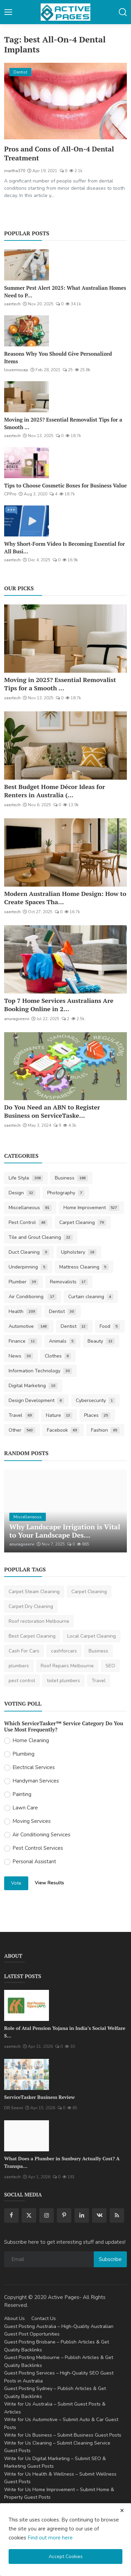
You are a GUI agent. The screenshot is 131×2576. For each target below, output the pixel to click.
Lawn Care (25, 1807)
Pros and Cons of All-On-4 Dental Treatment (59, 153)
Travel (21, 1415)
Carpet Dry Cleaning (31, 1606)
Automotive (29, 1326)
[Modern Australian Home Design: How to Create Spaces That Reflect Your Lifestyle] (65, 852)
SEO (110, 1665)
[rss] (117, 2215)
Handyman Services (35, 1780)
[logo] (65, 12)
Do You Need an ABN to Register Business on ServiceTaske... (52, 1111)
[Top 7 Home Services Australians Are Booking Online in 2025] (65, 959)
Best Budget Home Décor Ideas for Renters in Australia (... (54, 790)
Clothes (58, 1356)
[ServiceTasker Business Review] (26, 2074)
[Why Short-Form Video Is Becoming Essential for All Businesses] (26, 520)
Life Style (26, 1178)
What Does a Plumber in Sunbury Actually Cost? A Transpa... (62, 2162)
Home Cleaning (30, 1740)
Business (71, 1178)
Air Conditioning (33, 1296)
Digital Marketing (33, 1385)
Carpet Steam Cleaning (34, 1591)
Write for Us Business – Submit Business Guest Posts (62, 2435)
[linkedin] (81, 2215)
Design (22, 1193)
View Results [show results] (49, 1882)
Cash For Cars (24, 1651)
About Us (14, 2318)
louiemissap (16, 370)
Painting (21, 1794)
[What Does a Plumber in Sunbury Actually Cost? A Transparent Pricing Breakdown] (26, 2135)
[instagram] (46, 2215)
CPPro (10, 494)
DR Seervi (13, 2108)
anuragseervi (16, 1018)
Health (23, 1311)
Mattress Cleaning (84, 1267)
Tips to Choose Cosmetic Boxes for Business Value (65, 485)
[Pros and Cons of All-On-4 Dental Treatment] (65, 101)
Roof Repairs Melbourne (67, 1665)
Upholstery (79, 1252)
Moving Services (31, 1821)
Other (22, 1430)
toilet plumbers (63, 1680)
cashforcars (64, 1651)
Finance (23, 1341)
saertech (12, 304)
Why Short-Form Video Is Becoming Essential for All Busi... (64, 547)
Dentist (63, 1311)
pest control (22, 1680)
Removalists (69, 1282)
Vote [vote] (16, 1883)
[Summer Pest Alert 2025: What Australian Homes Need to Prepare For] (26, 264)
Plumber (23, 1282)
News (21, 1356)
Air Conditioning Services (41, 1834)
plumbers (19, 1665)
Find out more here (50, 2537)
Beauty (101, 1341)
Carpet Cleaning (83, 1222)
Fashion (105, 1430)
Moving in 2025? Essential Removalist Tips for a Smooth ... (63, 423)
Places (97, 1415)
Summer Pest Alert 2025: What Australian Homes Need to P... (65, 291)
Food (110, 1326)
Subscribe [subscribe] (110, 2259)
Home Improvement (91, 1207)
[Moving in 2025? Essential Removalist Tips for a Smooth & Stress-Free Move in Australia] (26, 396)
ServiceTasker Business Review (39, 2097)
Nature (59, 1415)
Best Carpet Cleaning (32, 1636)
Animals (62, 1341)
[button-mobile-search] (122, 12)
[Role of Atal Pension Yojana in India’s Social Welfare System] (26, 2005)
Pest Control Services (37, 1848)
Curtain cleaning (91, 1296)
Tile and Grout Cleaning (41, 1237)
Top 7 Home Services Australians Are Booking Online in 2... (58, 1004)
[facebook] (11, 2215)
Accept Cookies (66, 2556)
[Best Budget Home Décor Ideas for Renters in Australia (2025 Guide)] (65, 745)
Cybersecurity (95, 1400)
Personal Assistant (34, 1861)
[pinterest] (64, 2215)
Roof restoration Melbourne (39, 1621)
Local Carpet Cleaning (91, 1636)
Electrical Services (33, 1767)
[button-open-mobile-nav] (8, 12)
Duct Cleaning (29, 1252)
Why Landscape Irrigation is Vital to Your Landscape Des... (64, 1531)
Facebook (63, 1430)
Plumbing (23, 1753)
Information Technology (40, 1371)
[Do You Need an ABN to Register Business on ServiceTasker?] (65, 1066)
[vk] (99, 2215)
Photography (66, 1193)
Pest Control (28, 1222)
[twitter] (29, 2215)
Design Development (36, 1400)
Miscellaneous (30, 1207)
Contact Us (43, 2318)
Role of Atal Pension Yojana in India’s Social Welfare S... (64, 2032)
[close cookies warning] (122, 2510)
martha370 (14, 171)
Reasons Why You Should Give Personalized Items (58, 357)
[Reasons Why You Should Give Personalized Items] (26, 330)
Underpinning (28, 1267)
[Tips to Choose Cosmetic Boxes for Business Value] (26, 462)
